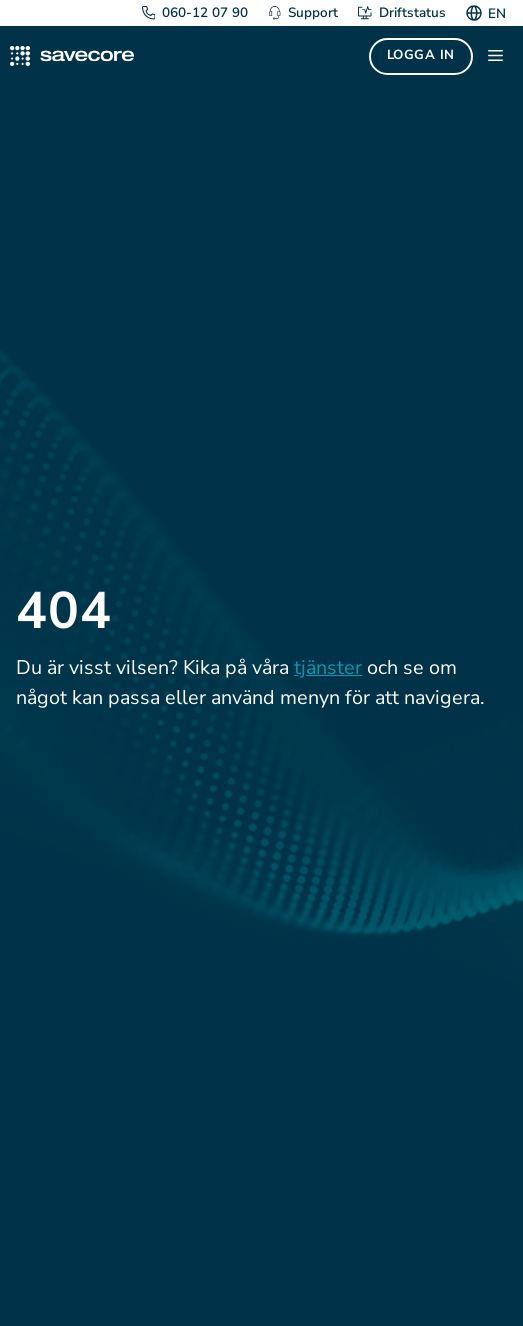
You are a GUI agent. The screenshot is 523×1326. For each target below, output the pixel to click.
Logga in (421, 55)
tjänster (328, 667)
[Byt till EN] (494, 13)
